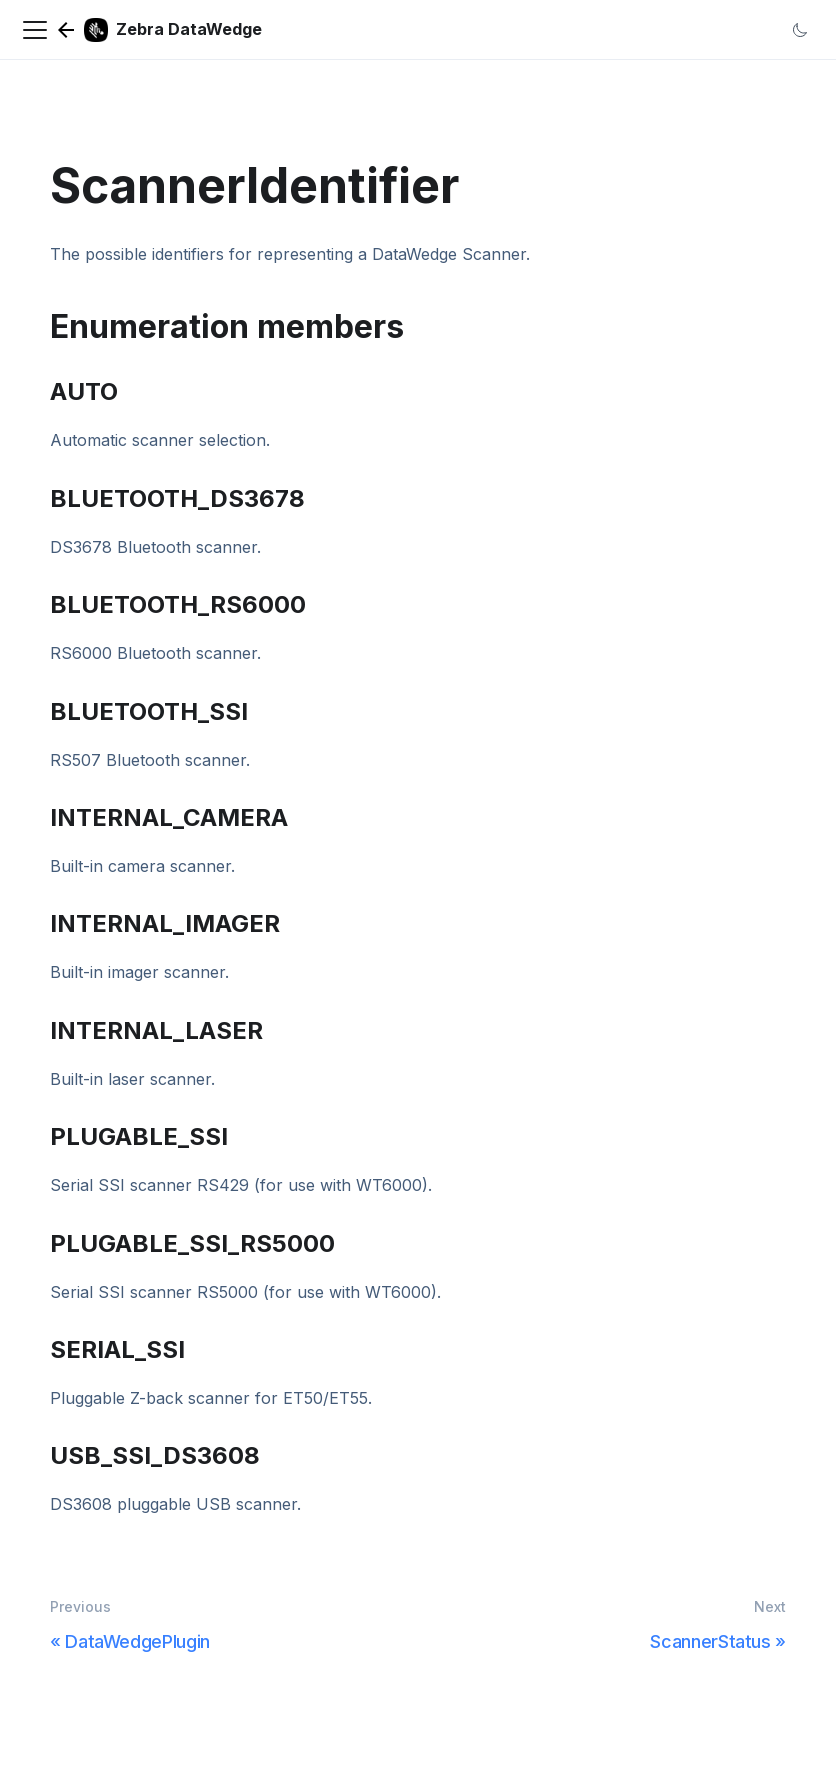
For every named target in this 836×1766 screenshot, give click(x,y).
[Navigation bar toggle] (35, 30)
